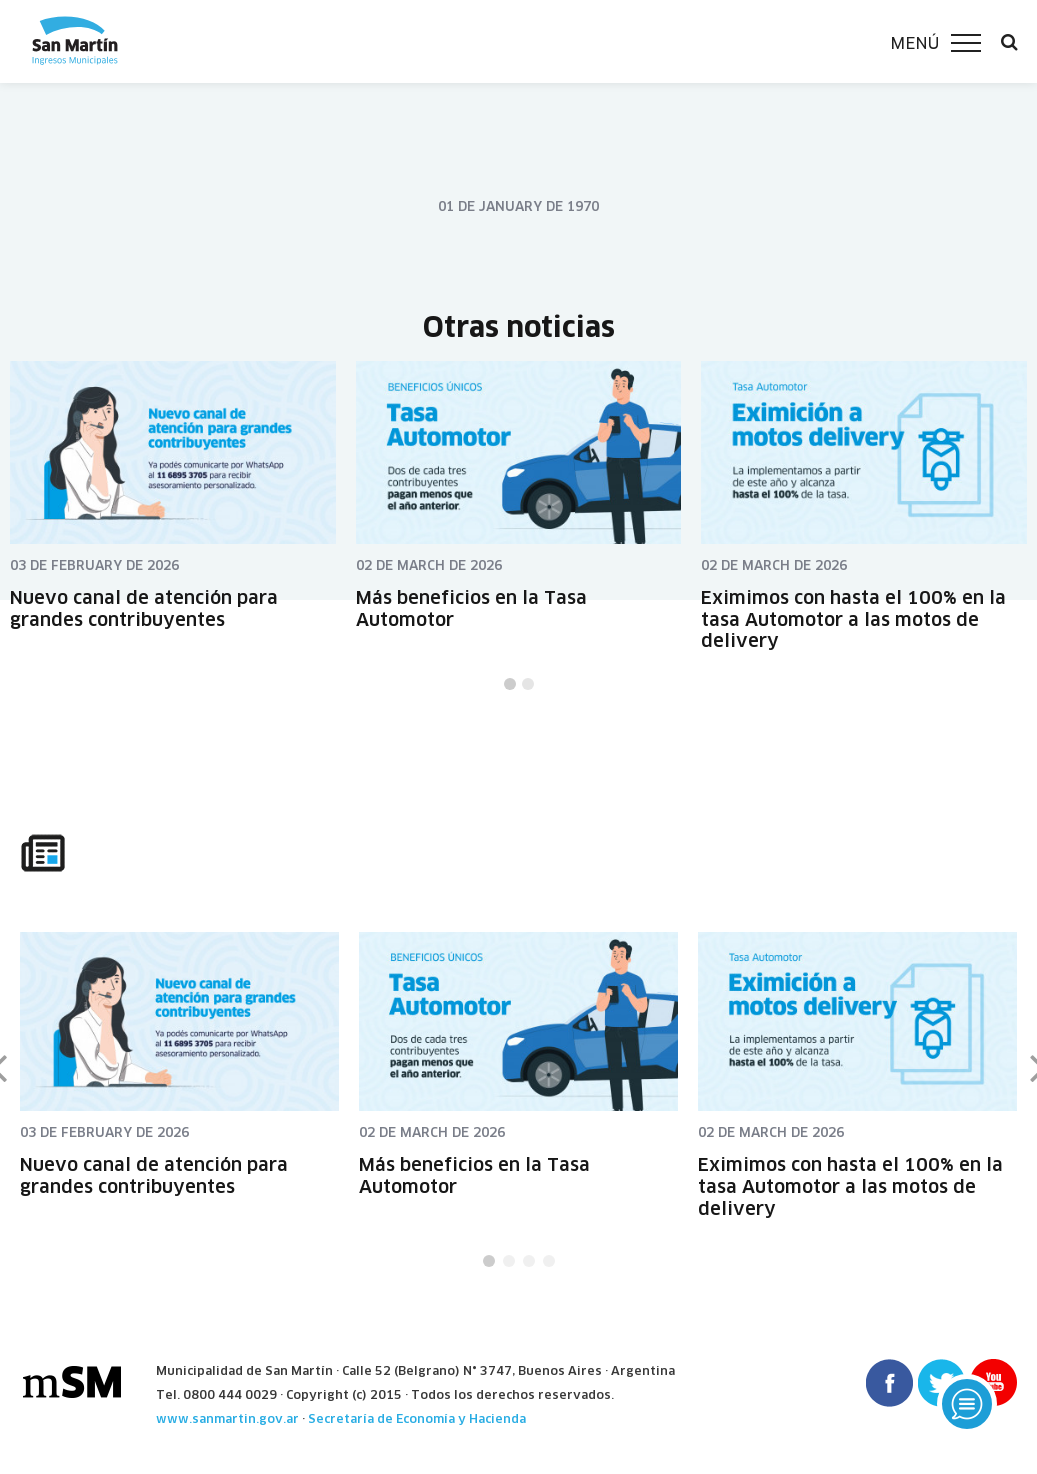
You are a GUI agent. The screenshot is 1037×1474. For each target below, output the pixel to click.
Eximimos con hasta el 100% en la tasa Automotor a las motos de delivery (853, 619)
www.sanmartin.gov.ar (227, 1418)
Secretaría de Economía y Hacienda (417, 1418)
